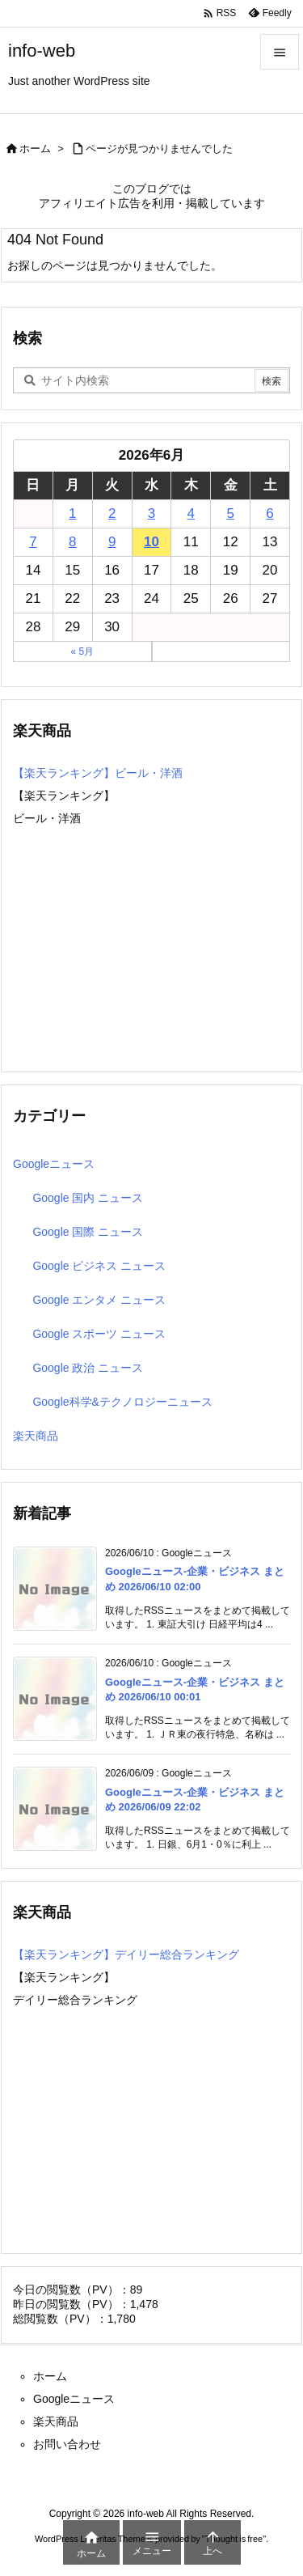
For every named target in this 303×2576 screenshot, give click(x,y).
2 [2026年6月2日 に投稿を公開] (112, 513)
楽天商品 (35, 1435)
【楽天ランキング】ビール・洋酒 (98, 772)
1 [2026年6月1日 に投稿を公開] (72, 513)
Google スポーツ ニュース (99, 1333)
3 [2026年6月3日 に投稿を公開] (151, 513)
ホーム (35, 148)
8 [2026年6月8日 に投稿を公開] (72, 542)
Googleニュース (54, 1163)
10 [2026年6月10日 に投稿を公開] (151, 542)
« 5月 (82, 651)
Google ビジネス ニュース (99, 1265)
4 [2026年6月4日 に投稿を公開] (191, 513)
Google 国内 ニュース (87, 1197)
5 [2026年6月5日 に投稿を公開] (230, 513)
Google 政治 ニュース (87, 1367)
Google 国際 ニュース (87, 1231)
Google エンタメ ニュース (99, 1299)
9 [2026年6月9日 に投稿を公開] (112, 542)
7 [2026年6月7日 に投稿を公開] (32, 542)
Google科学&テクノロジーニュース (122, 1401)
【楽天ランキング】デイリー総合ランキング (126, 1954)
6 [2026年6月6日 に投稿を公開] (269, 513)
